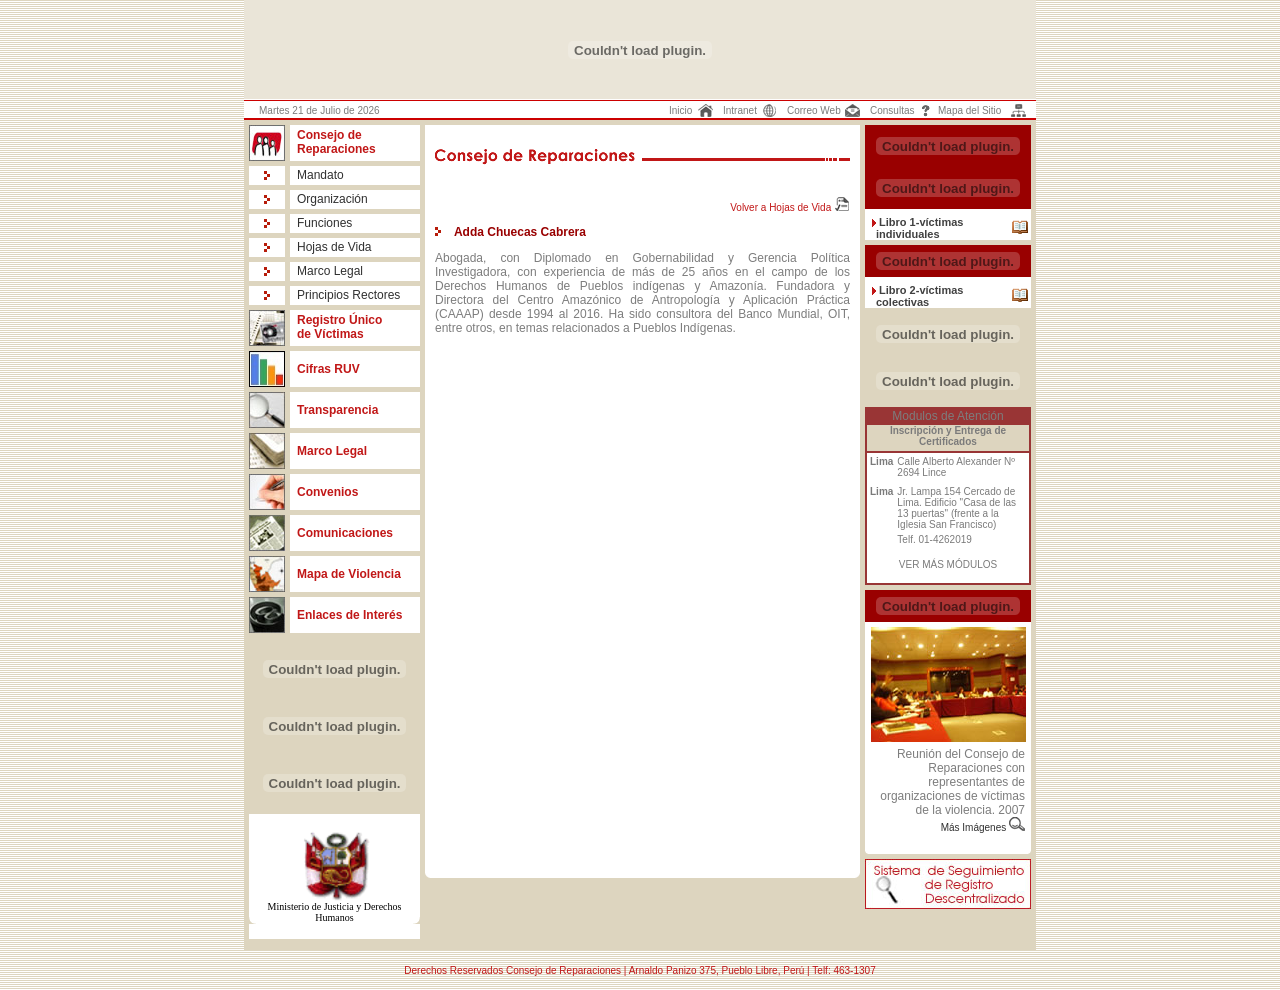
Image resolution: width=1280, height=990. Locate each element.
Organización (332, 199)
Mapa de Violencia (349, 574)
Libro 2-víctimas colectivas (919, 296)
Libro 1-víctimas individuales (919, 228)
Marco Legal (330, 271)
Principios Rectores (348, 295)
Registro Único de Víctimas (339, 327)
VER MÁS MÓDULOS (948, 564)
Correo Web (814, 110)
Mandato (320, 175)
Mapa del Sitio (969, 110)
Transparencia (337, 410)
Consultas (892, 110)
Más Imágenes (975, 827)
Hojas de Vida (334, 247)
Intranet (740, 110)
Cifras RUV (328, 369)
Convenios (327, 492)
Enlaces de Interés (349, 615)
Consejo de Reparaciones (336, 142)
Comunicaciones (345, 533)
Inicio (680, 110)
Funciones (324, 223)
